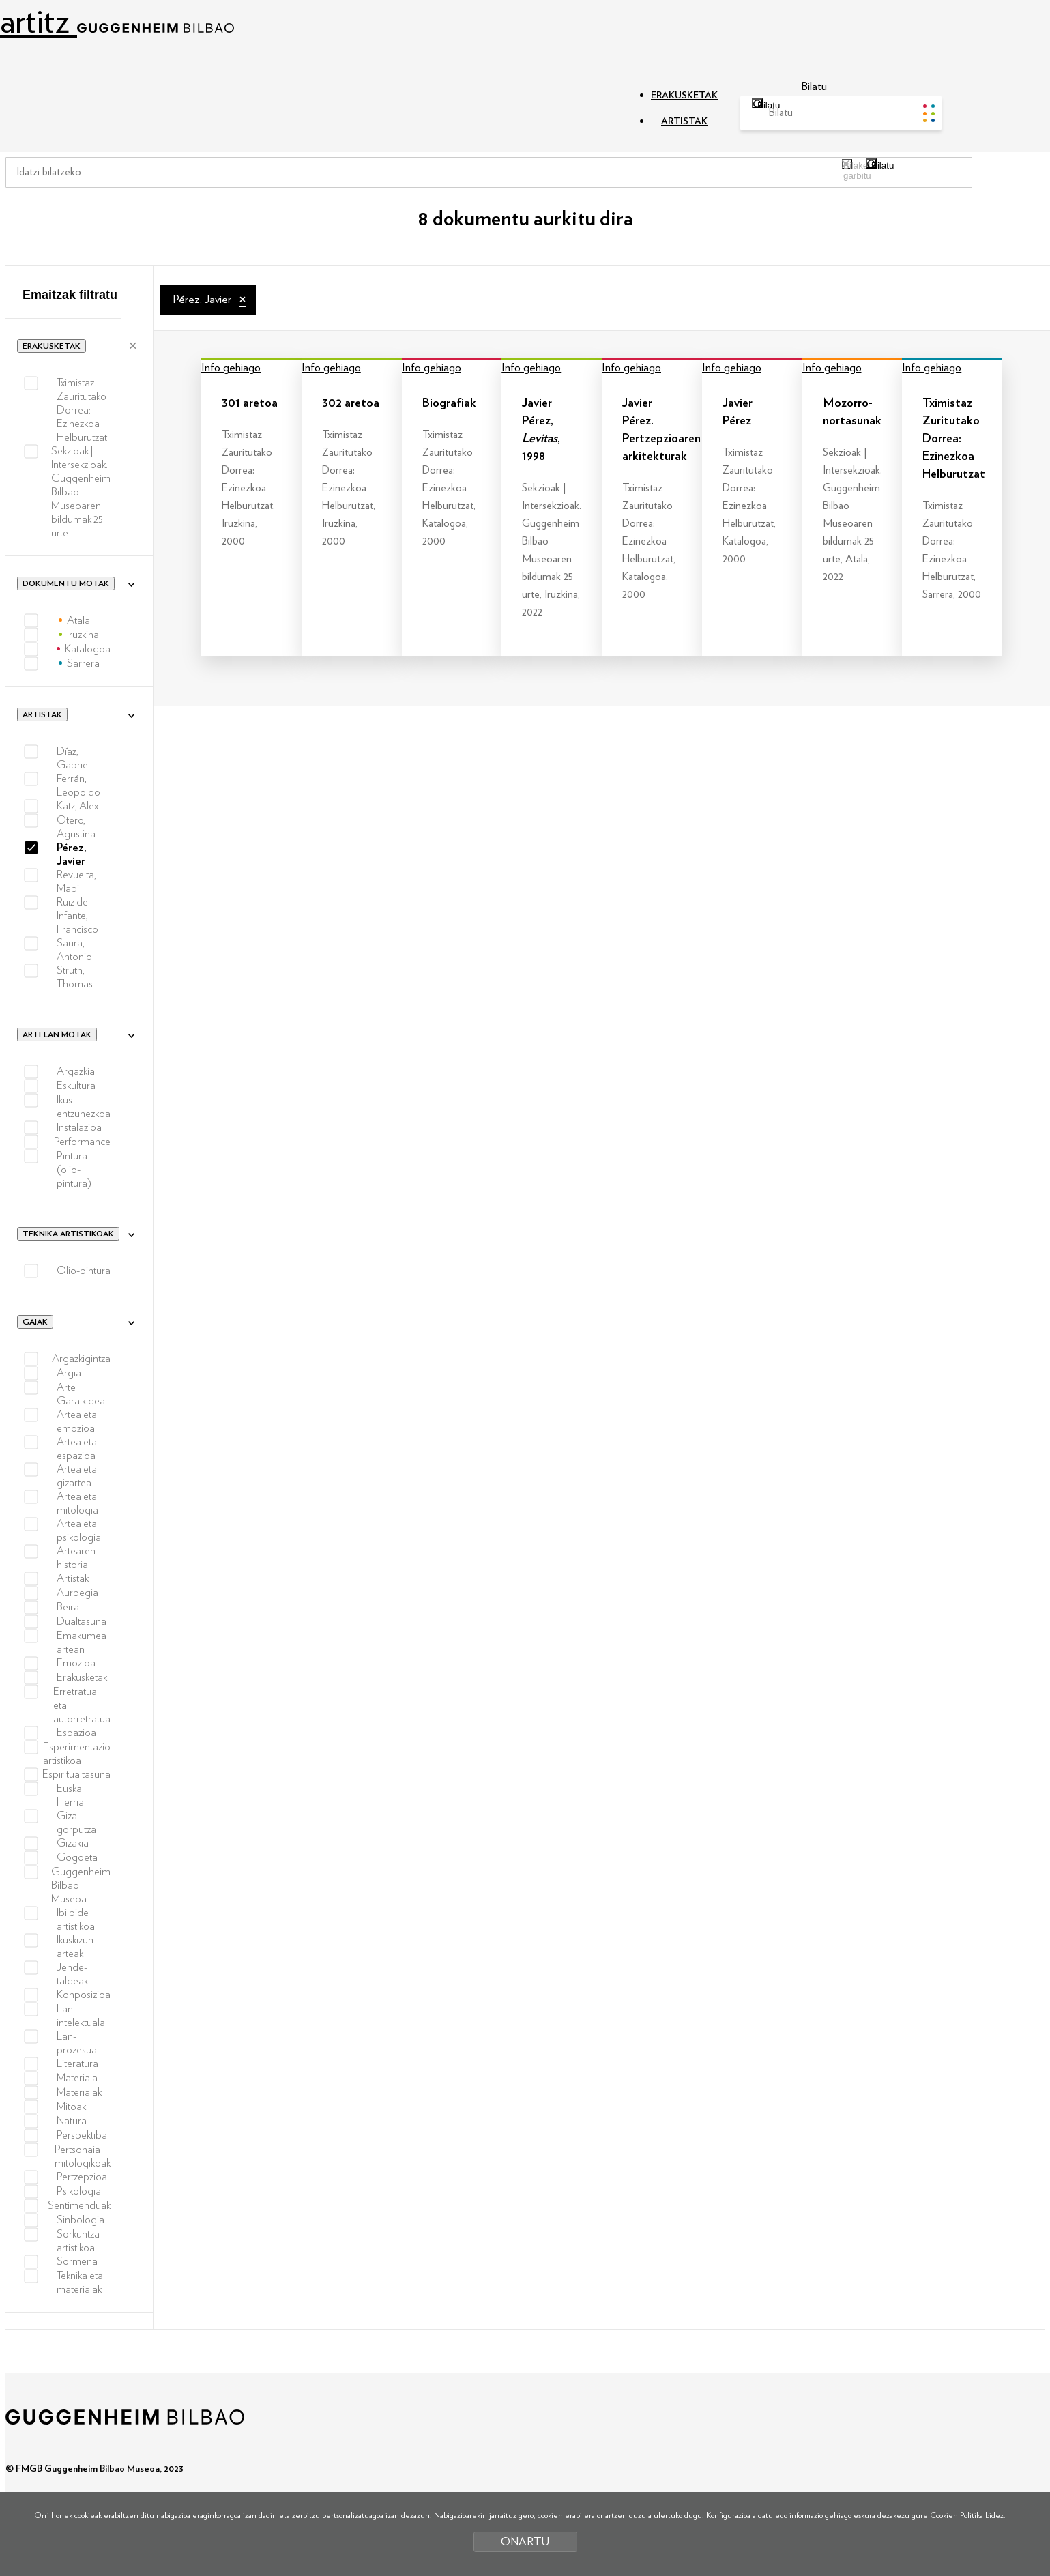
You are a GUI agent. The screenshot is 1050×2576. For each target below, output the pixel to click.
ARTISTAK (684, 121)
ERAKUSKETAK (684, 95)
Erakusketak (52, 346)
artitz (117, 22)
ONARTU (525, 2541)
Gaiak (35, 1322)
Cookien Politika (956, 2515)
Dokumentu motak (66, 583)
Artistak (42, 714)
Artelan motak (57, 1034)
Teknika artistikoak (68, 1234)
